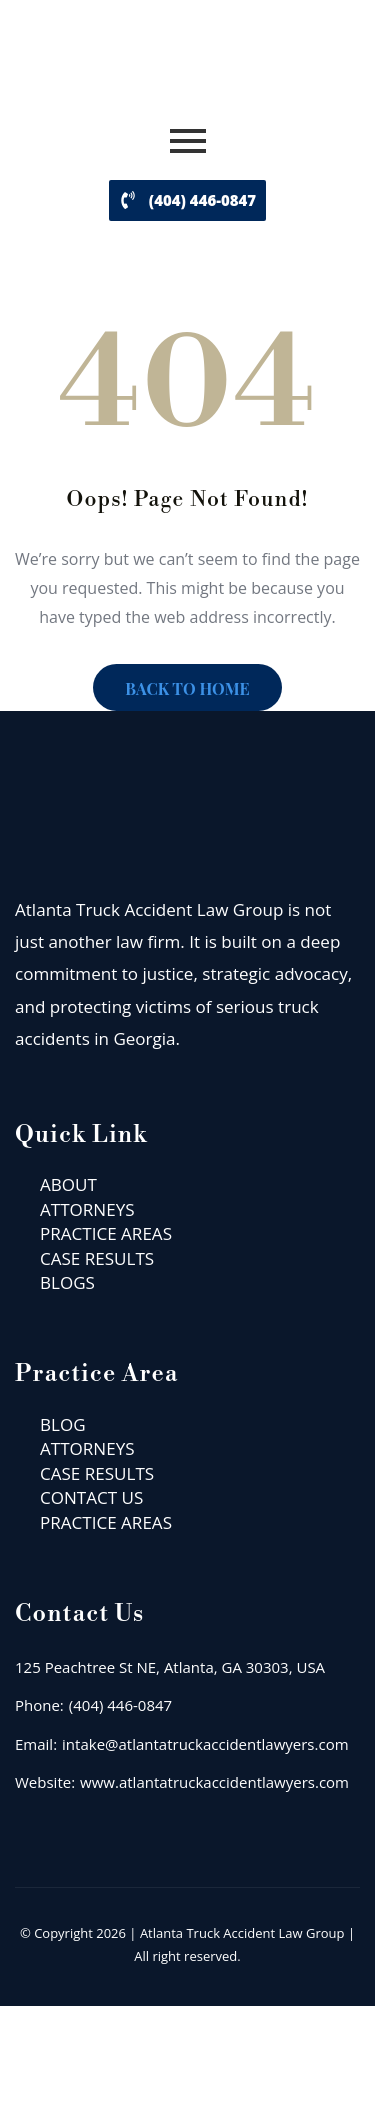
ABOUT (68, 1184)
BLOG (63, 1424)
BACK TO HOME (187, 688)
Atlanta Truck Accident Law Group (242, 1933)
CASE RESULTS (97, 1258)
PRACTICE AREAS (106, 1233)
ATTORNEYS (87, 1209)
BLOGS (67, 1282)
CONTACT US (91, 1497)
